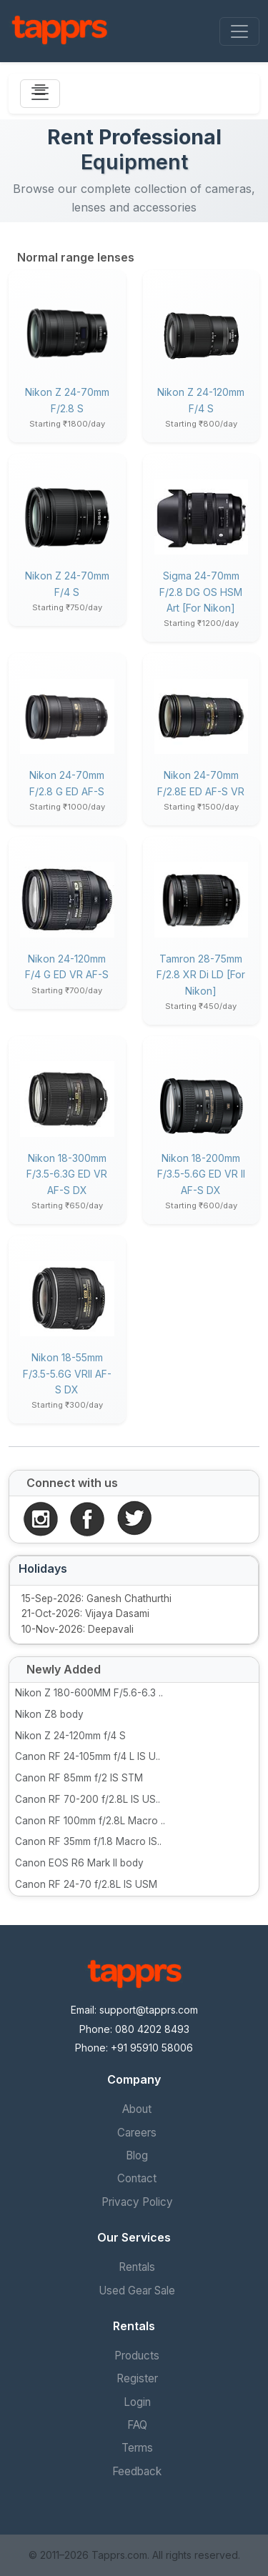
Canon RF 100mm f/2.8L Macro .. (90, 1820)
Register (137, 2378)
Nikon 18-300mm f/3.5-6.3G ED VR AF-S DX (66, 1174)
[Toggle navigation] (239, 31)
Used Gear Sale (137, 2290)
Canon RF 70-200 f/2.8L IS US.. (87, 1799)
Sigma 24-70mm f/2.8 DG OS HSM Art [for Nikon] (200, 592)
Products (136, 2355)
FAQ (137, 2425)
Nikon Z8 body (49, 1714)
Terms (137, 2448)
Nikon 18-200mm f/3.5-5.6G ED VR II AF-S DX (201, 1174)
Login (137, 2402)
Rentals (137, 2267)
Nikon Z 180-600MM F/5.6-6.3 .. (89, 1693)
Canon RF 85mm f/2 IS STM (79, 1778)
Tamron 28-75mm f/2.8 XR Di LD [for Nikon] (201, 975)
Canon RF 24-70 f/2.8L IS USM (86, 1884)
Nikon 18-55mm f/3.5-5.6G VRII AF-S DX (67, 1373)
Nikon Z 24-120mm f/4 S (70, 1735)
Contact (137, 2178)
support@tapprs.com (148, 2010)
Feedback (137, 2471)
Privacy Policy (137, 2202)
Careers (137, 2132)
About (137, 2109)
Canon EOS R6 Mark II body (79, 1863)
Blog (137, 2155)
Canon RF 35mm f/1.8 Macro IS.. (88, 1841)
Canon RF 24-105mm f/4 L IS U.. (87, 1756)
